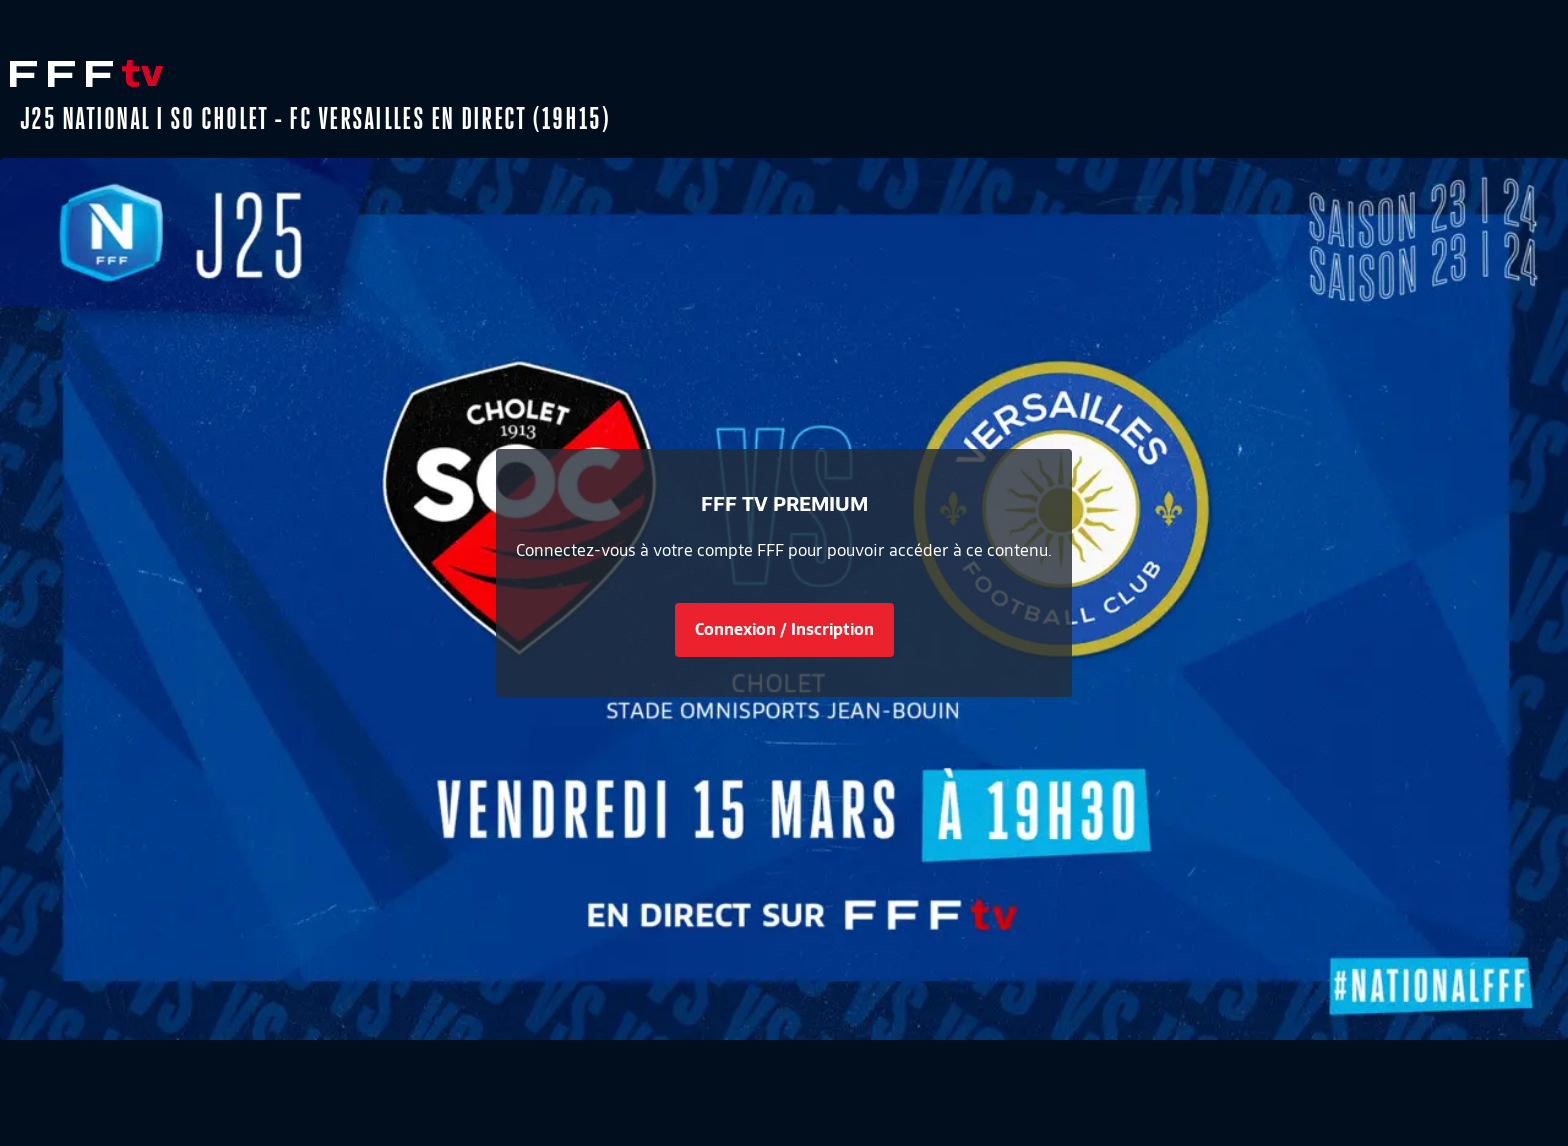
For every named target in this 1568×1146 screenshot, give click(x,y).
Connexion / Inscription (784, 629)
